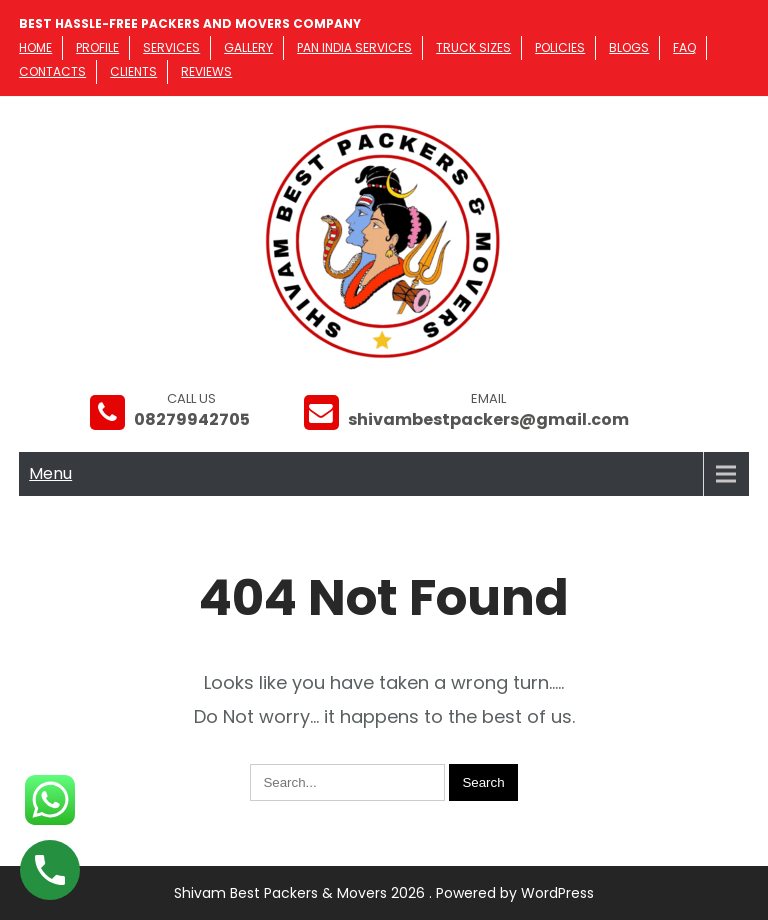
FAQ (684, 47)
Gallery (248, 47)
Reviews (206, 71)
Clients (133, 71)
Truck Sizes (473, 47)
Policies (560, 47)
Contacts (52, 71)
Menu (50, 473)
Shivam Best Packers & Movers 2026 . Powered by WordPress (384, 893)
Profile (97, 47)
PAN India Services (354, 47)
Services (171, 47)
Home (35, 47)
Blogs (629, 47)
